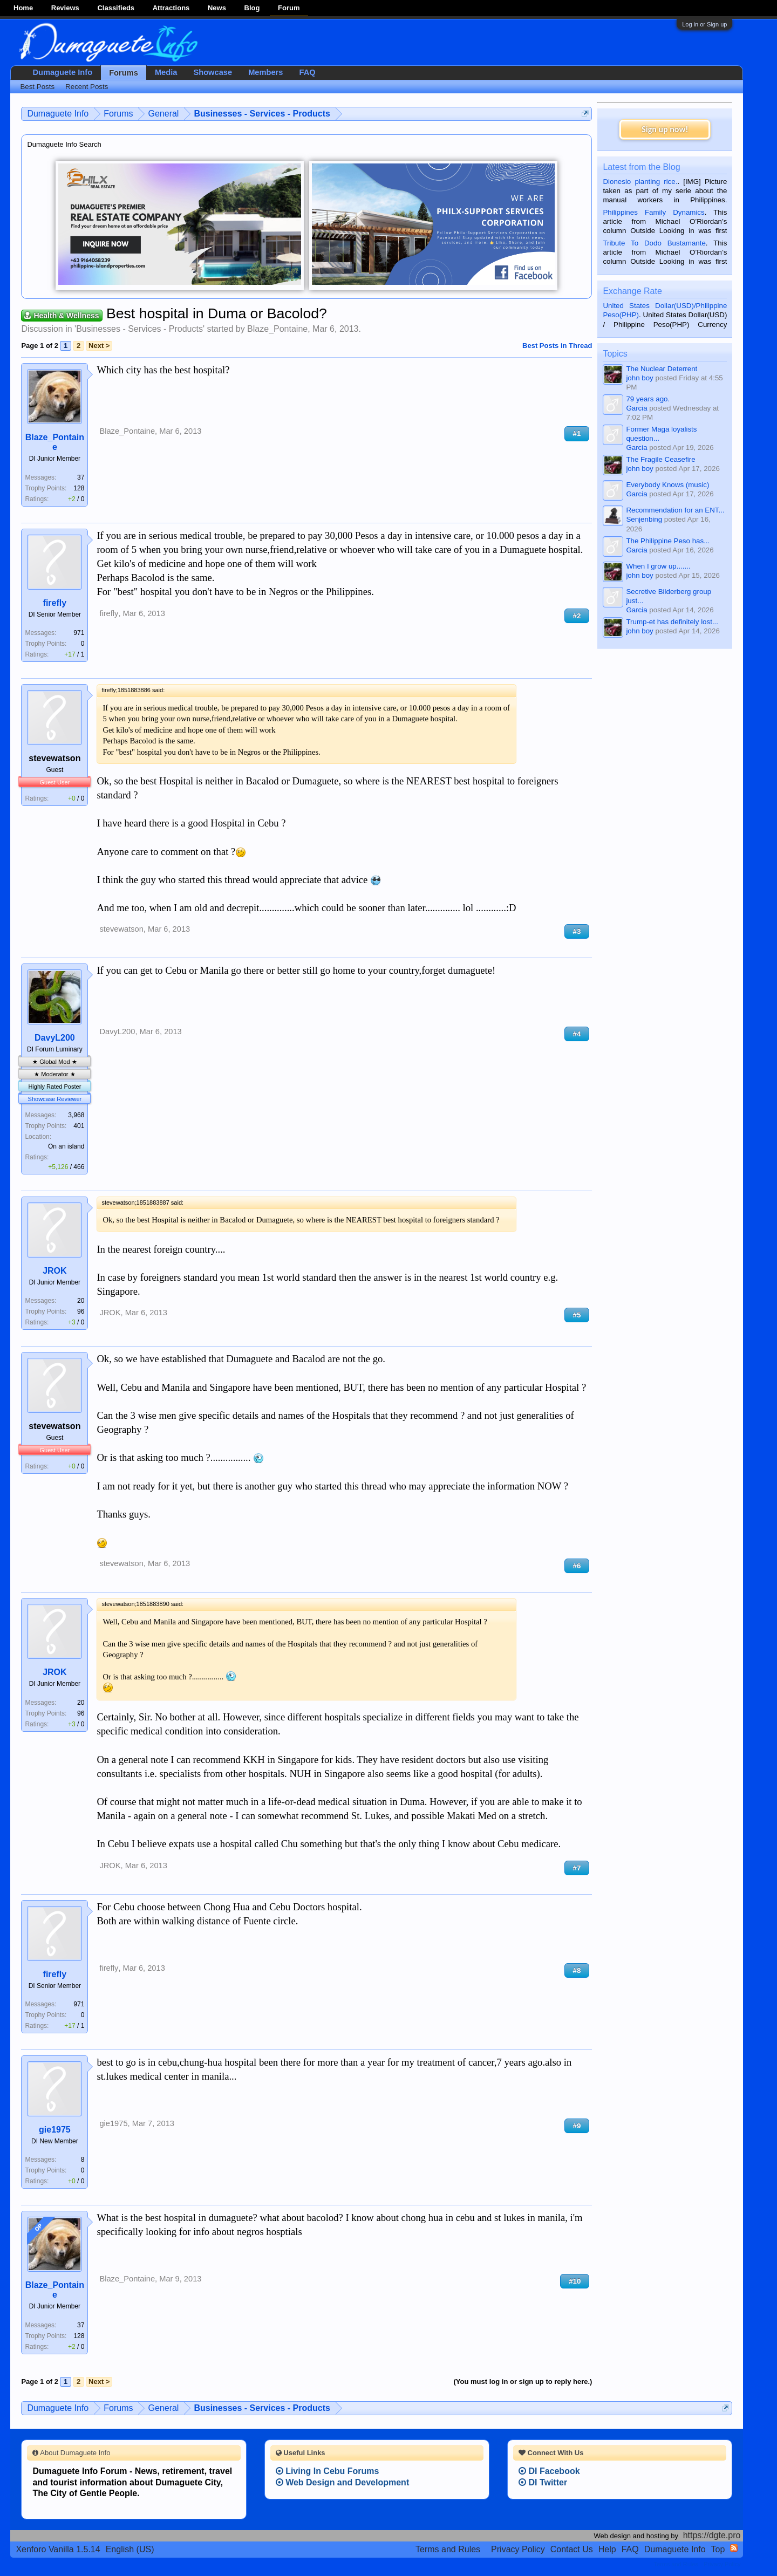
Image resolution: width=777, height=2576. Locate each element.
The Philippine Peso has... (668, 541)
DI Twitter (543, 2482)
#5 (577, 1315)
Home (23, 8)
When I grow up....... (658, 566)
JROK (54, 1270)
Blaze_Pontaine (277, 328)
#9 (577, 2126)
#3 (577, 931)
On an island (66, 1146)
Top (718, 2549)
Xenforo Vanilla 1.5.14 (58, 2549)
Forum (288, 8)
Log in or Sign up (704, 24)
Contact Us (571, 2549)
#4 (577, 1034)
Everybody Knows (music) (667, 485)
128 (78, 488)
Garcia (636, 408)
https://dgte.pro (712, 2535)
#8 (577, 1970)
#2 (577, 616)
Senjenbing (644, 519)
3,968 (76, 1115)
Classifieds (115, 8)
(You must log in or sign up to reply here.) (523, 2381)
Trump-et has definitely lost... (672, 622)
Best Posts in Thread (557, 345)
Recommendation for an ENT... (675, 510)
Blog (252, 8)
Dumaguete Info (62, 72)
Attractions (171, 8)
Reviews (65, 8)
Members (265, 72)
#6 (577, 1566)
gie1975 (55, 2129)
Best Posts (37, 87)
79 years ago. (648, 399)
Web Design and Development (343, 2482)
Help (607, 2549)
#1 (577, 433)
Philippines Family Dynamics (653, 212)
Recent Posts (86, 87)
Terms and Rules (447, 2549)
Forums (123, 73)
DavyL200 (55, 1037)
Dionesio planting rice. (640, 181)
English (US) (130, 2549)
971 (78, 633)
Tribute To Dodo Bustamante (654, 243)
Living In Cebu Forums (327, 2471)
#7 (577, 1868)
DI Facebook (549, 2471)
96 (80, 1311)
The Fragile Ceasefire (660, 459)
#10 (575, 2281)
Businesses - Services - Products (139, 328)
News (217, 8)
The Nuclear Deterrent (661, 369)
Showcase (212, 72)
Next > (99, 345)
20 (80, 1300)
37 (80, 477)
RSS (734, 2548)
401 (78, 1126)
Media (166, 72)
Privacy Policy (518, 2549)
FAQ (307, 72)
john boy (639, 378)
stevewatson (54, 758)
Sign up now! (665, 129)
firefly (55, 602)
